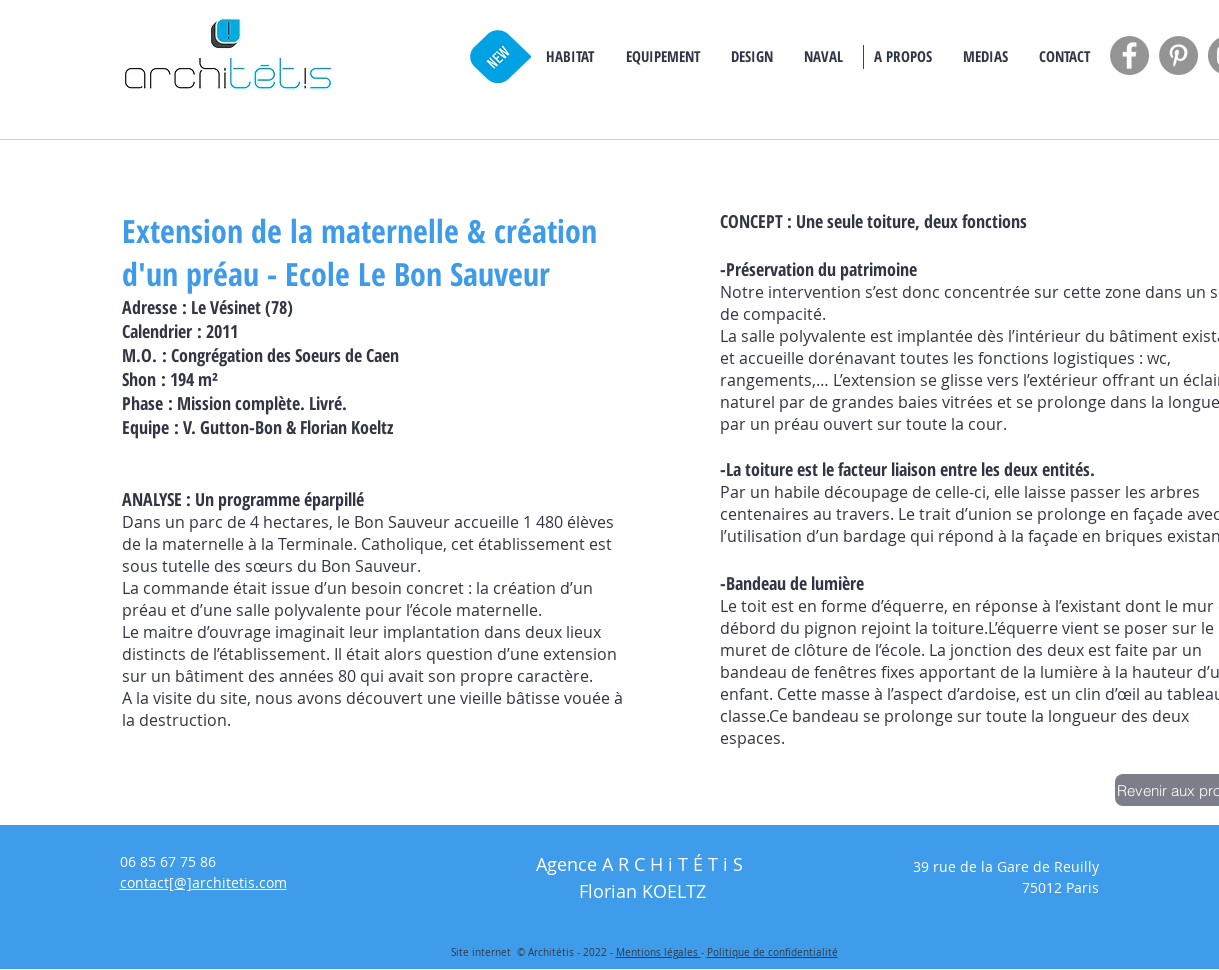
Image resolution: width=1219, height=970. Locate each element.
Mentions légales (658, 952)
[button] (570, 56)
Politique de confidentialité (772, 952)
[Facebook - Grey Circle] (1129, 55)
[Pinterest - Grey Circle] (1178, 55)
